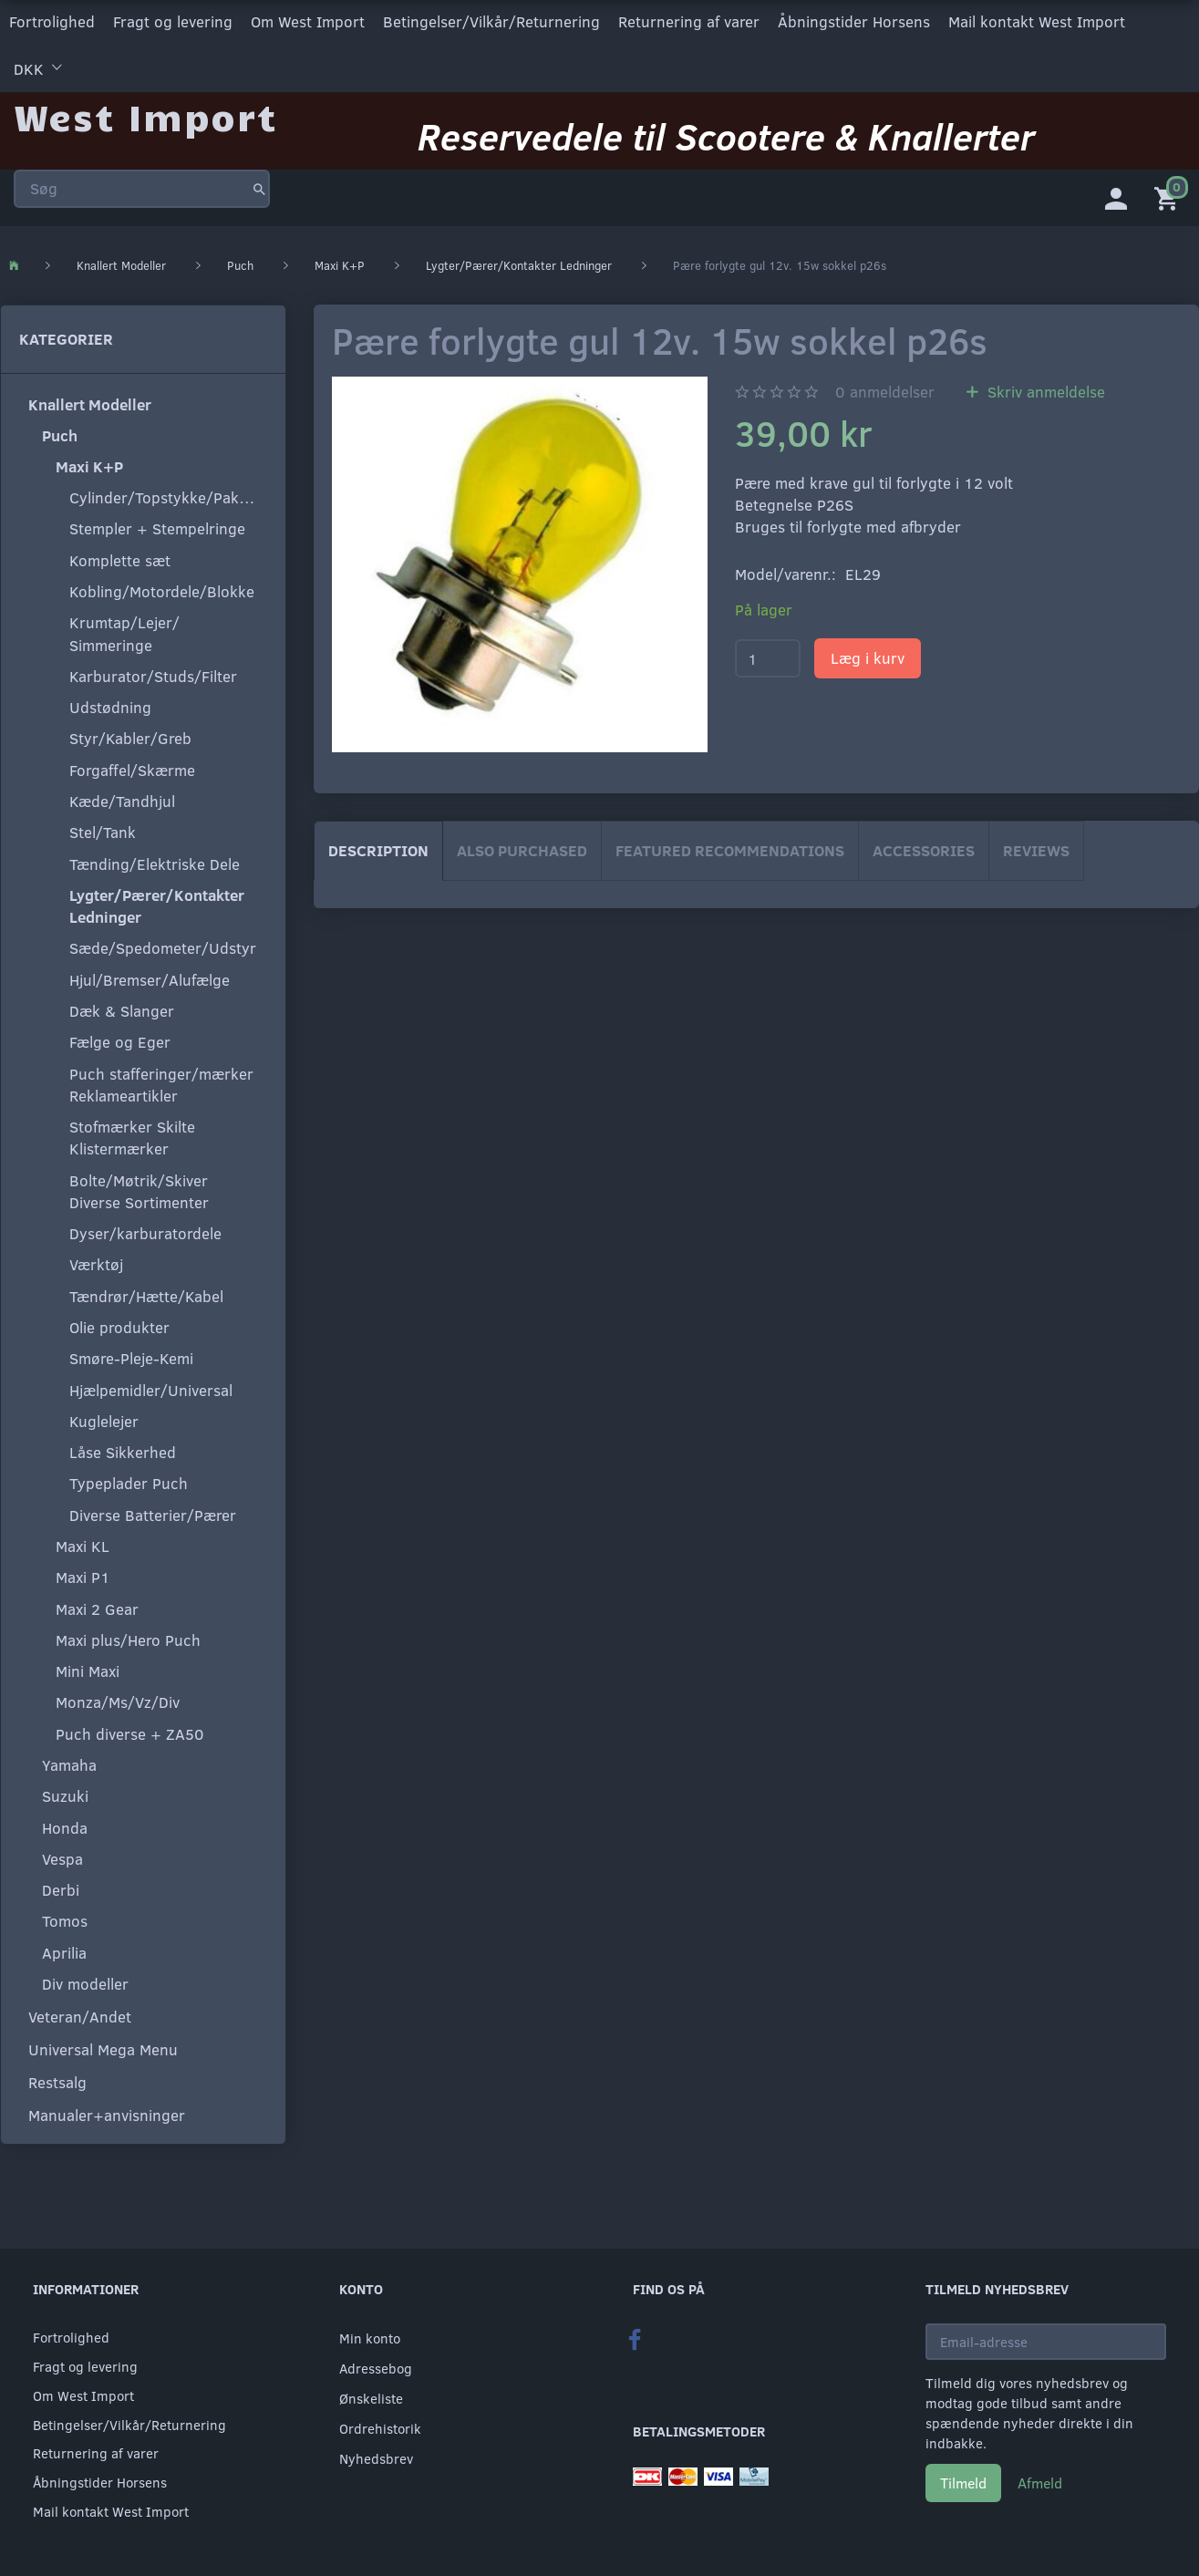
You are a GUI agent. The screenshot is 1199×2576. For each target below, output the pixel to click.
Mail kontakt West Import (1036, 21)
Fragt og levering (173, 21)
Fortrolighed (52, 21)
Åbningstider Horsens (854, 21)
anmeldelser (885, 389)
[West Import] (145, 113)
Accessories (924, 848)
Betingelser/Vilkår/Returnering (491, 21)
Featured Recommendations (729, 848)
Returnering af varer (689, 21)
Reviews (1036, 848)
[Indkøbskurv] (1170, 196)
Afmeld (1040, 2482)
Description (378, 848)
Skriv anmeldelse (1044, 389)
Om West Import (308, 21)
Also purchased (522, 848)
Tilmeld (963, 2482)
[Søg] (259, 186)
